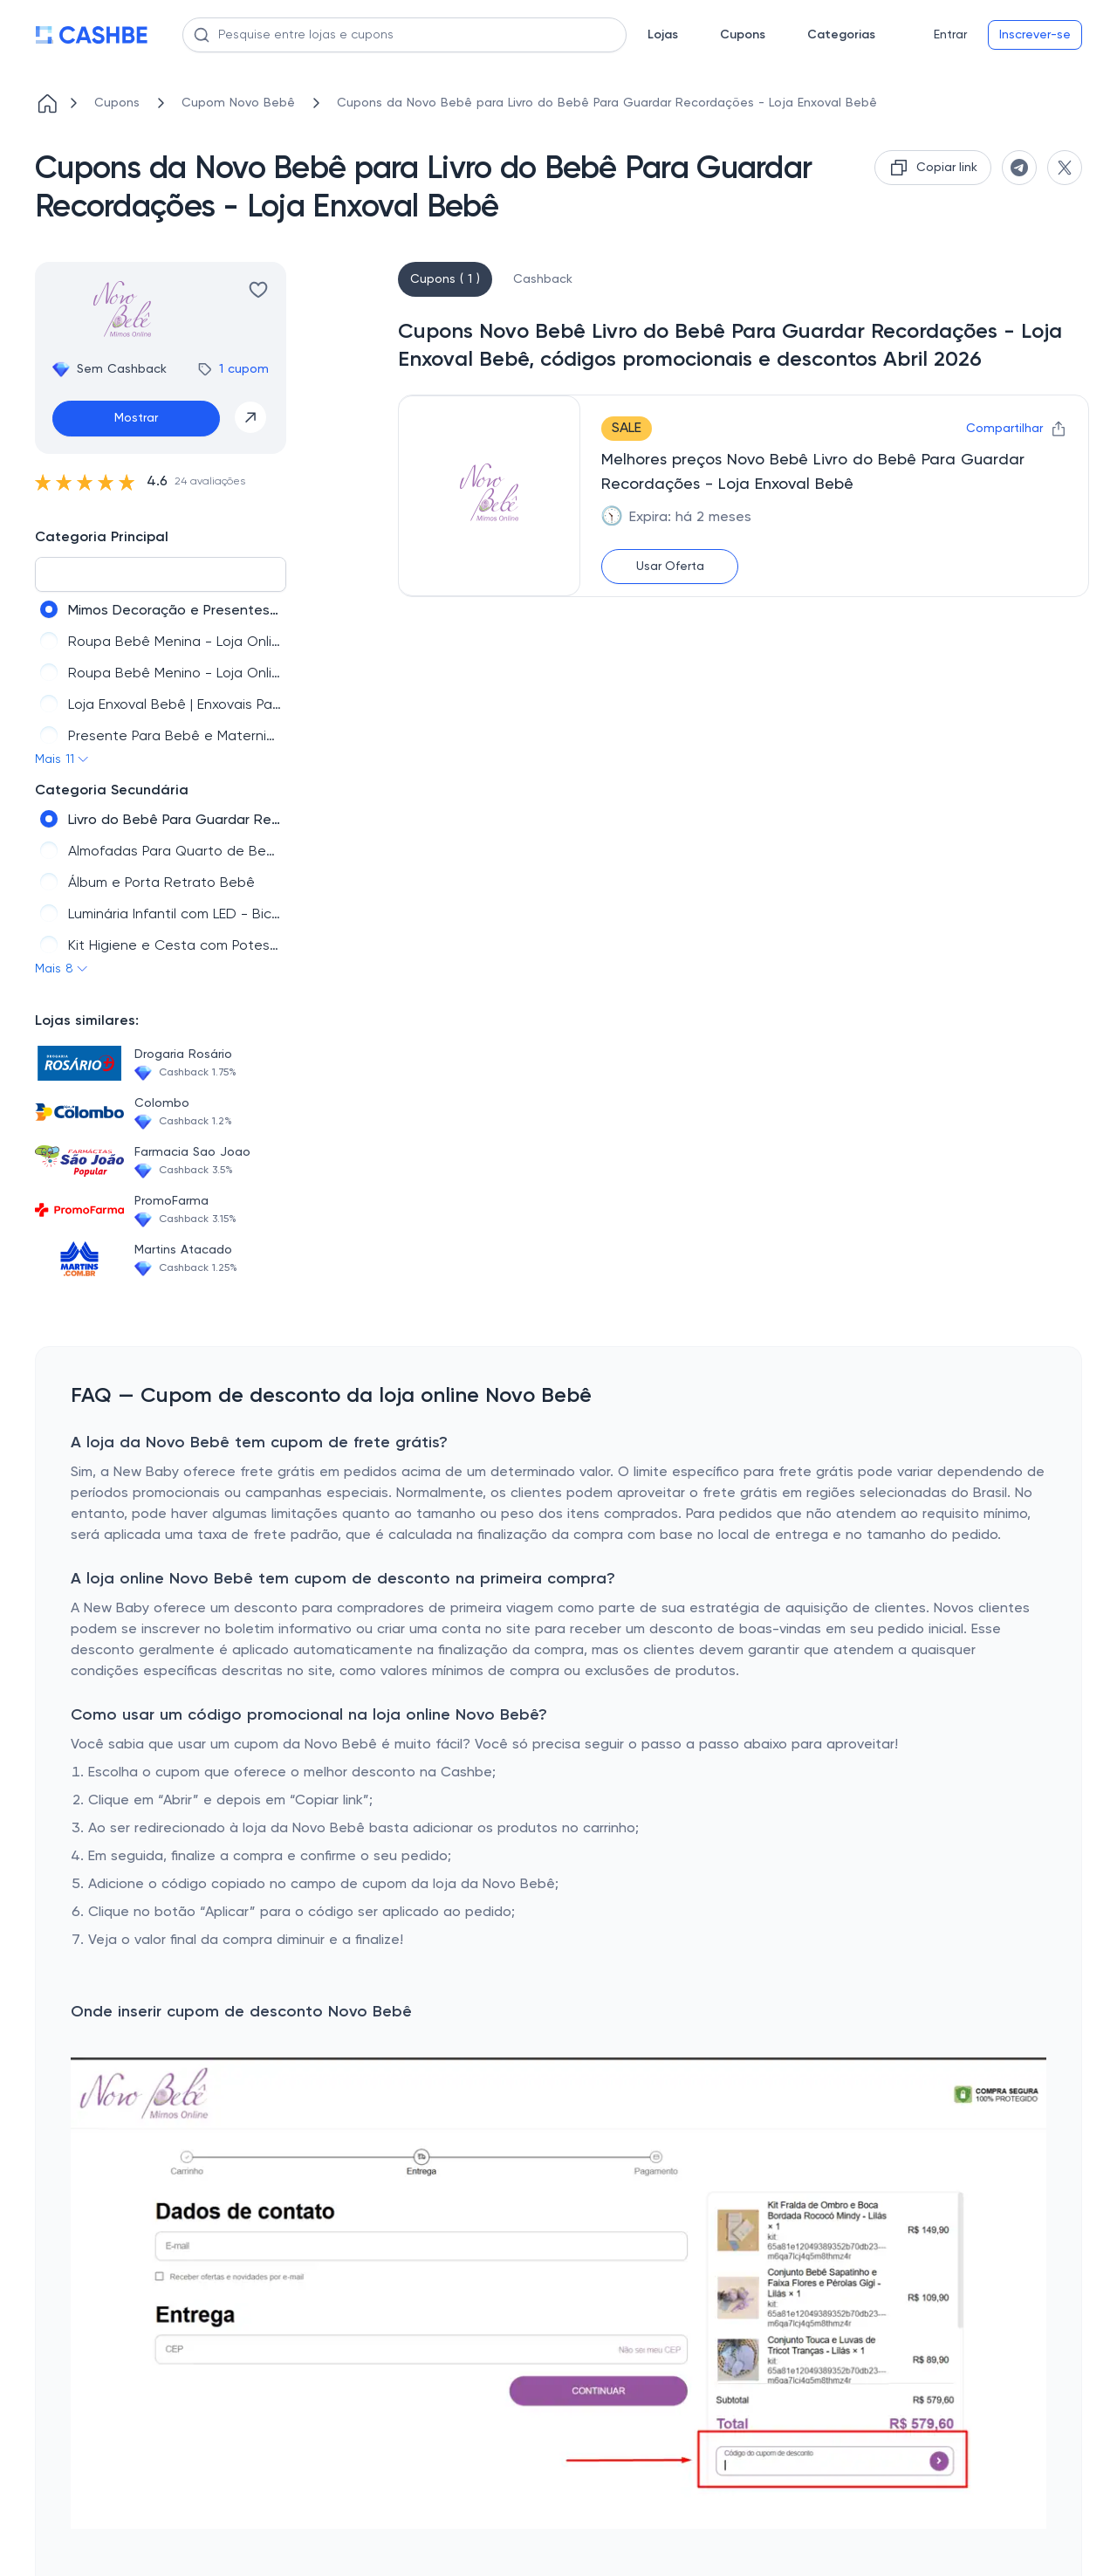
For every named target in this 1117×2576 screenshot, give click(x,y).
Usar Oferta (670, 566)
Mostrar (136, 418)
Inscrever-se (1035, 35)
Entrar (950, 35)
